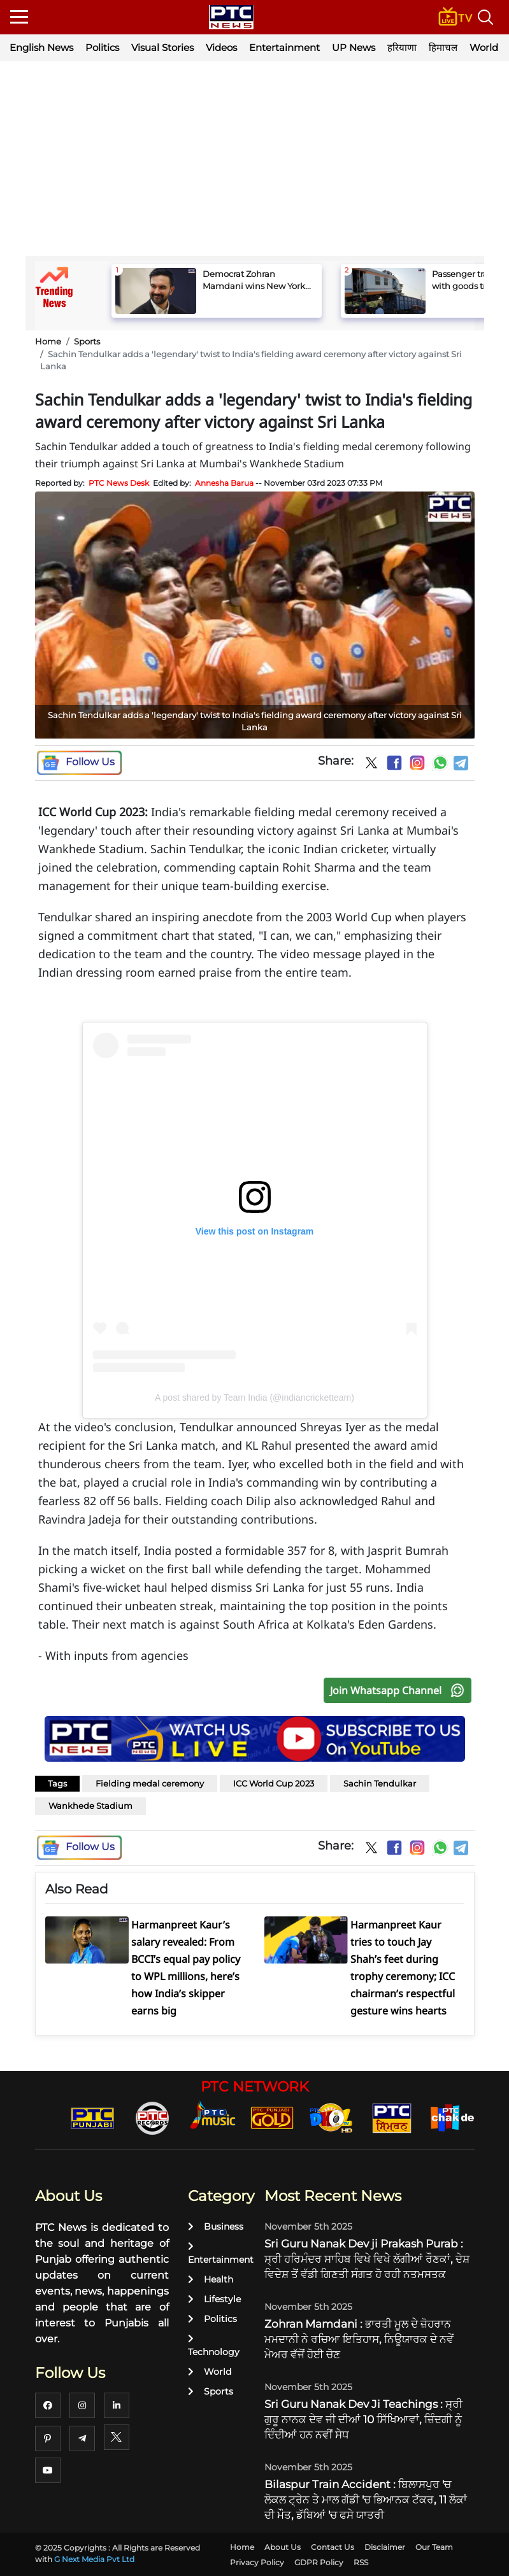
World (209, 2371)
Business (215, 2226)
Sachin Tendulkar (379, 1783)
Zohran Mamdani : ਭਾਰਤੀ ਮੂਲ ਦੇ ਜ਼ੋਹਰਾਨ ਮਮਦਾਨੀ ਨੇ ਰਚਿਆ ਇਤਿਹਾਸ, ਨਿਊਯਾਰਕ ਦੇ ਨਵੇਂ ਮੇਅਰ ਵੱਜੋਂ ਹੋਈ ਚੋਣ (359, 2339)
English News (41, 47)
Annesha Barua (224, 483)
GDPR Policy (318, 2562)
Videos (221, 47)
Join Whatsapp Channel (400, 1690)
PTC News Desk (119, 483)
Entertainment (284, 47)
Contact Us (332, 2547)
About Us (282, 2547)
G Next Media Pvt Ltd (94, 2559)
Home (48, 341)
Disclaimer (384, 2547)
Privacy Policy (257, 2562)
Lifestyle (214, 2299)
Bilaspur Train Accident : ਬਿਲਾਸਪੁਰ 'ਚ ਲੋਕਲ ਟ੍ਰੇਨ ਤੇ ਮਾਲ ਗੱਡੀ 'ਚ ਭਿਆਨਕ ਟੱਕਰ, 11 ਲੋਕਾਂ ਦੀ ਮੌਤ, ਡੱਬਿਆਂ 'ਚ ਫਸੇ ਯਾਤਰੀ (365, 2499)
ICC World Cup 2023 (273, 1783)
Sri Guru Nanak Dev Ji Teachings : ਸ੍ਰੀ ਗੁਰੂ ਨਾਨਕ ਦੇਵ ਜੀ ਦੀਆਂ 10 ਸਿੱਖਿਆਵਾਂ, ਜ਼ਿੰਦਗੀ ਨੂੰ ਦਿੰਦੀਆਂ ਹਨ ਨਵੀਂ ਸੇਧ (363, 2419)
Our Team (434, 2547)
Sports (87, 341)
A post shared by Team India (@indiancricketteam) (254, 1397)
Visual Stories (162, 47)
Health (210, 2279)
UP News (353, 47)
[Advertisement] (255, 160)
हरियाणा (402, 47)
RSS (361, 2562)
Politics (102, 47)
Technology (214, 2346)
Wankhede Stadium (90, 1806)
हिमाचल (443, 47)
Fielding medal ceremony (150, 1783)
